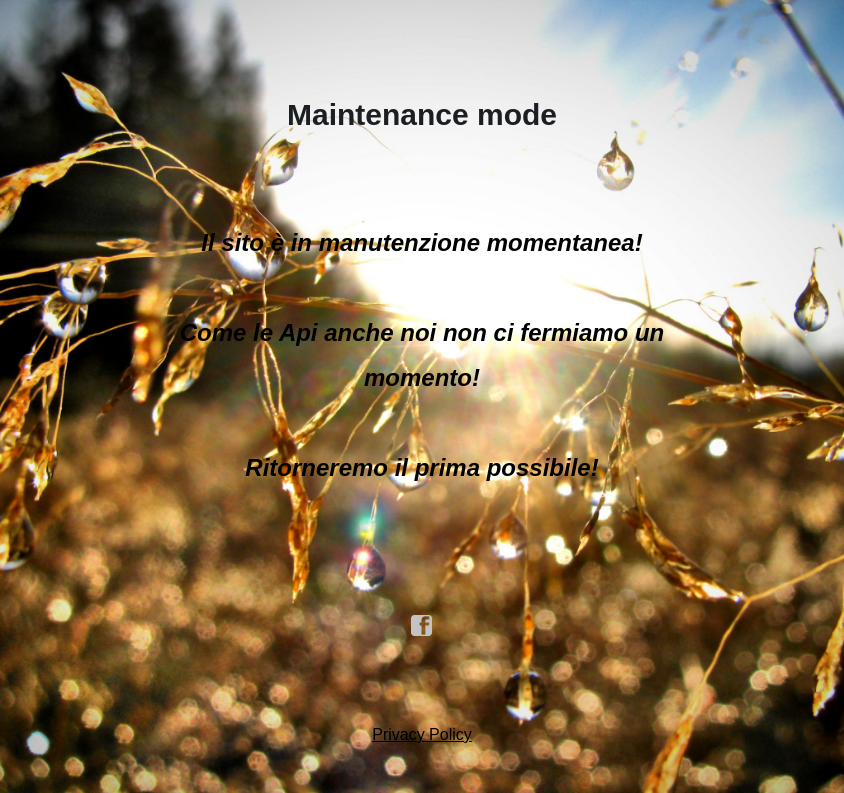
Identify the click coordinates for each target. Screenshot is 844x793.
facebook (422, 626)
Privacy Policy (422, 734)
